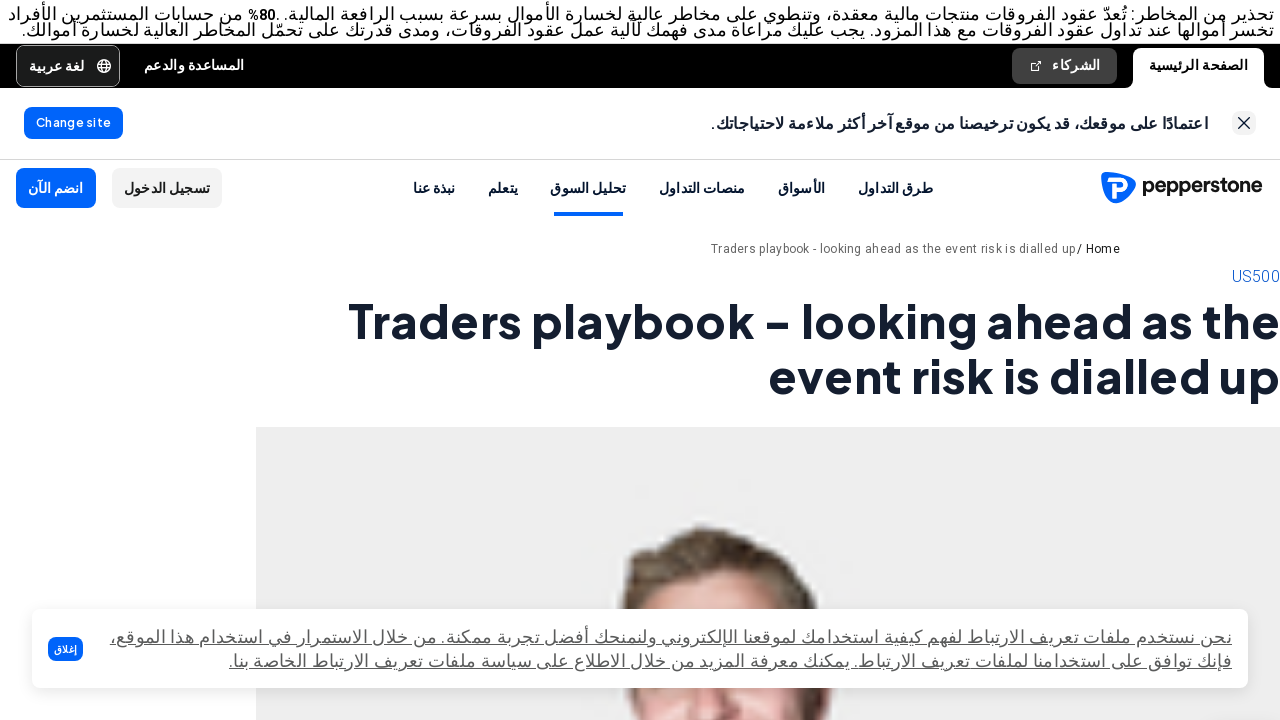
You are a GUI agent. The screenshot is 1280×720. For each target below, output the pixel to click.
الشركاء (1064, 86)
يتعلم (503, 217)
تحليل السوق (588, 217)
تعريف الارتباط (914, 660)
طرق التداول (895, 217)
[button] (65, 649)
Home (1103, 279)
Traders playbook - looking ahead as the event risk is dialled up (893, 279)
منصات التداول (702, 217)
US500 (1256, 306)
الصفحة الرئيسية (1199, 86)
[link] (1244, 149)
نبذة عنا (434, 217)
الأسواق (802, 217)
